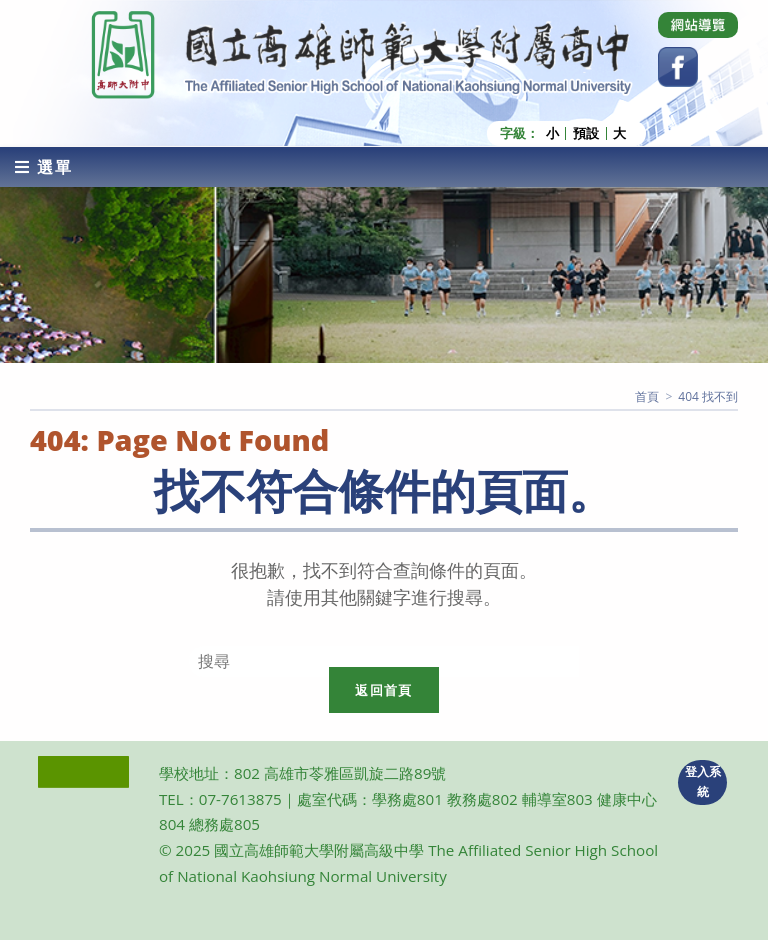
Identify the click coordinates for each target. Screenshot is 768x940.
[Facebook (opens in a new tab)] (678, 67)
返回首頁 (383, 690)
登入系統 (703, 782)
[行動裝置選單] (44, 167)
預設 (586, 133)
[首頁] (647, 396)
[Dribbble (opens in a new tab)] (698, 25)
